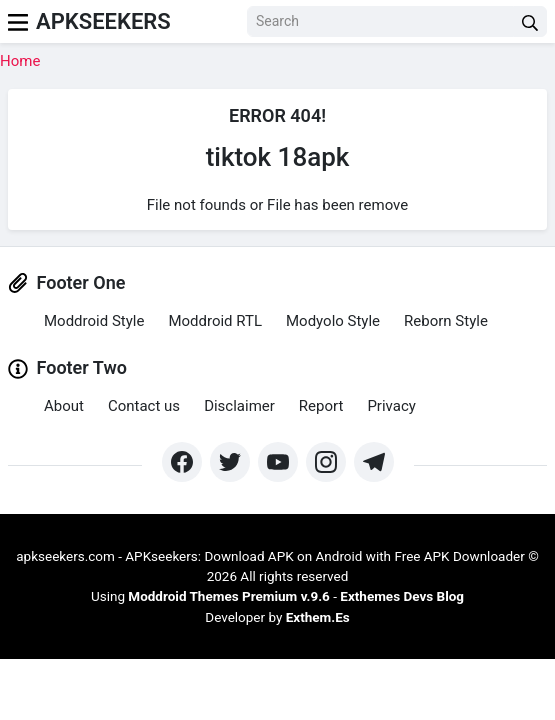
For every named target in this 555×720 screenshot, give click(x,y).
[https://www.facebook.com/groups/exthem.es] (182, 462)
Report (321, 406)
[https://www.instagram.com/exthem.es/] (326, 462)
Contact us (144, 406)
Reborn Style (446, 321)
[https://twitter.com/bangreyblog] (230, 462)
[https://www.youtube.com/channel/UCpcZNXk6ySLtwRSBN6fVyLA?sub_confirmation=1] (278, 462)
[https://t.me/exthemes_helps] (374, 462)
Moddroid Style (94, 321)
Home (20, 61)
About (64, 406)
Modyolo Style (333, 321)
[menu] (18, 21)
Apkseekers (103, 21)
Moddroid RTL (215, 321)
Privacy (391, 406)
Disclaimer (239, 406)
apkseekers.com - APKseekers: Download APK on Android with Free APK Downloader (270, 556)
